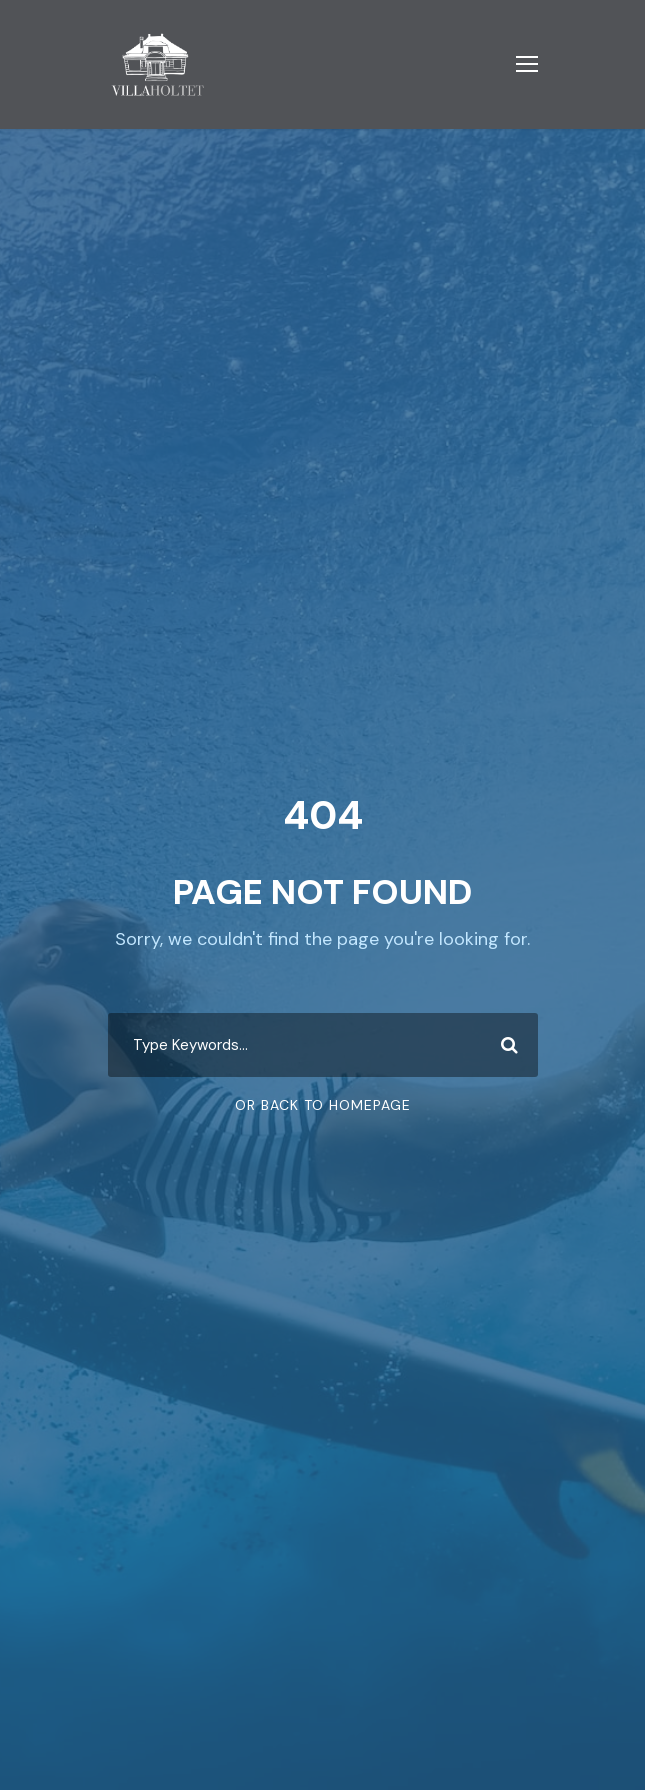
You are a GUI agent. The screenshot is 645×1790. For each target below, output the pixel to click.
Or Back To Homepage (323, 1105)
